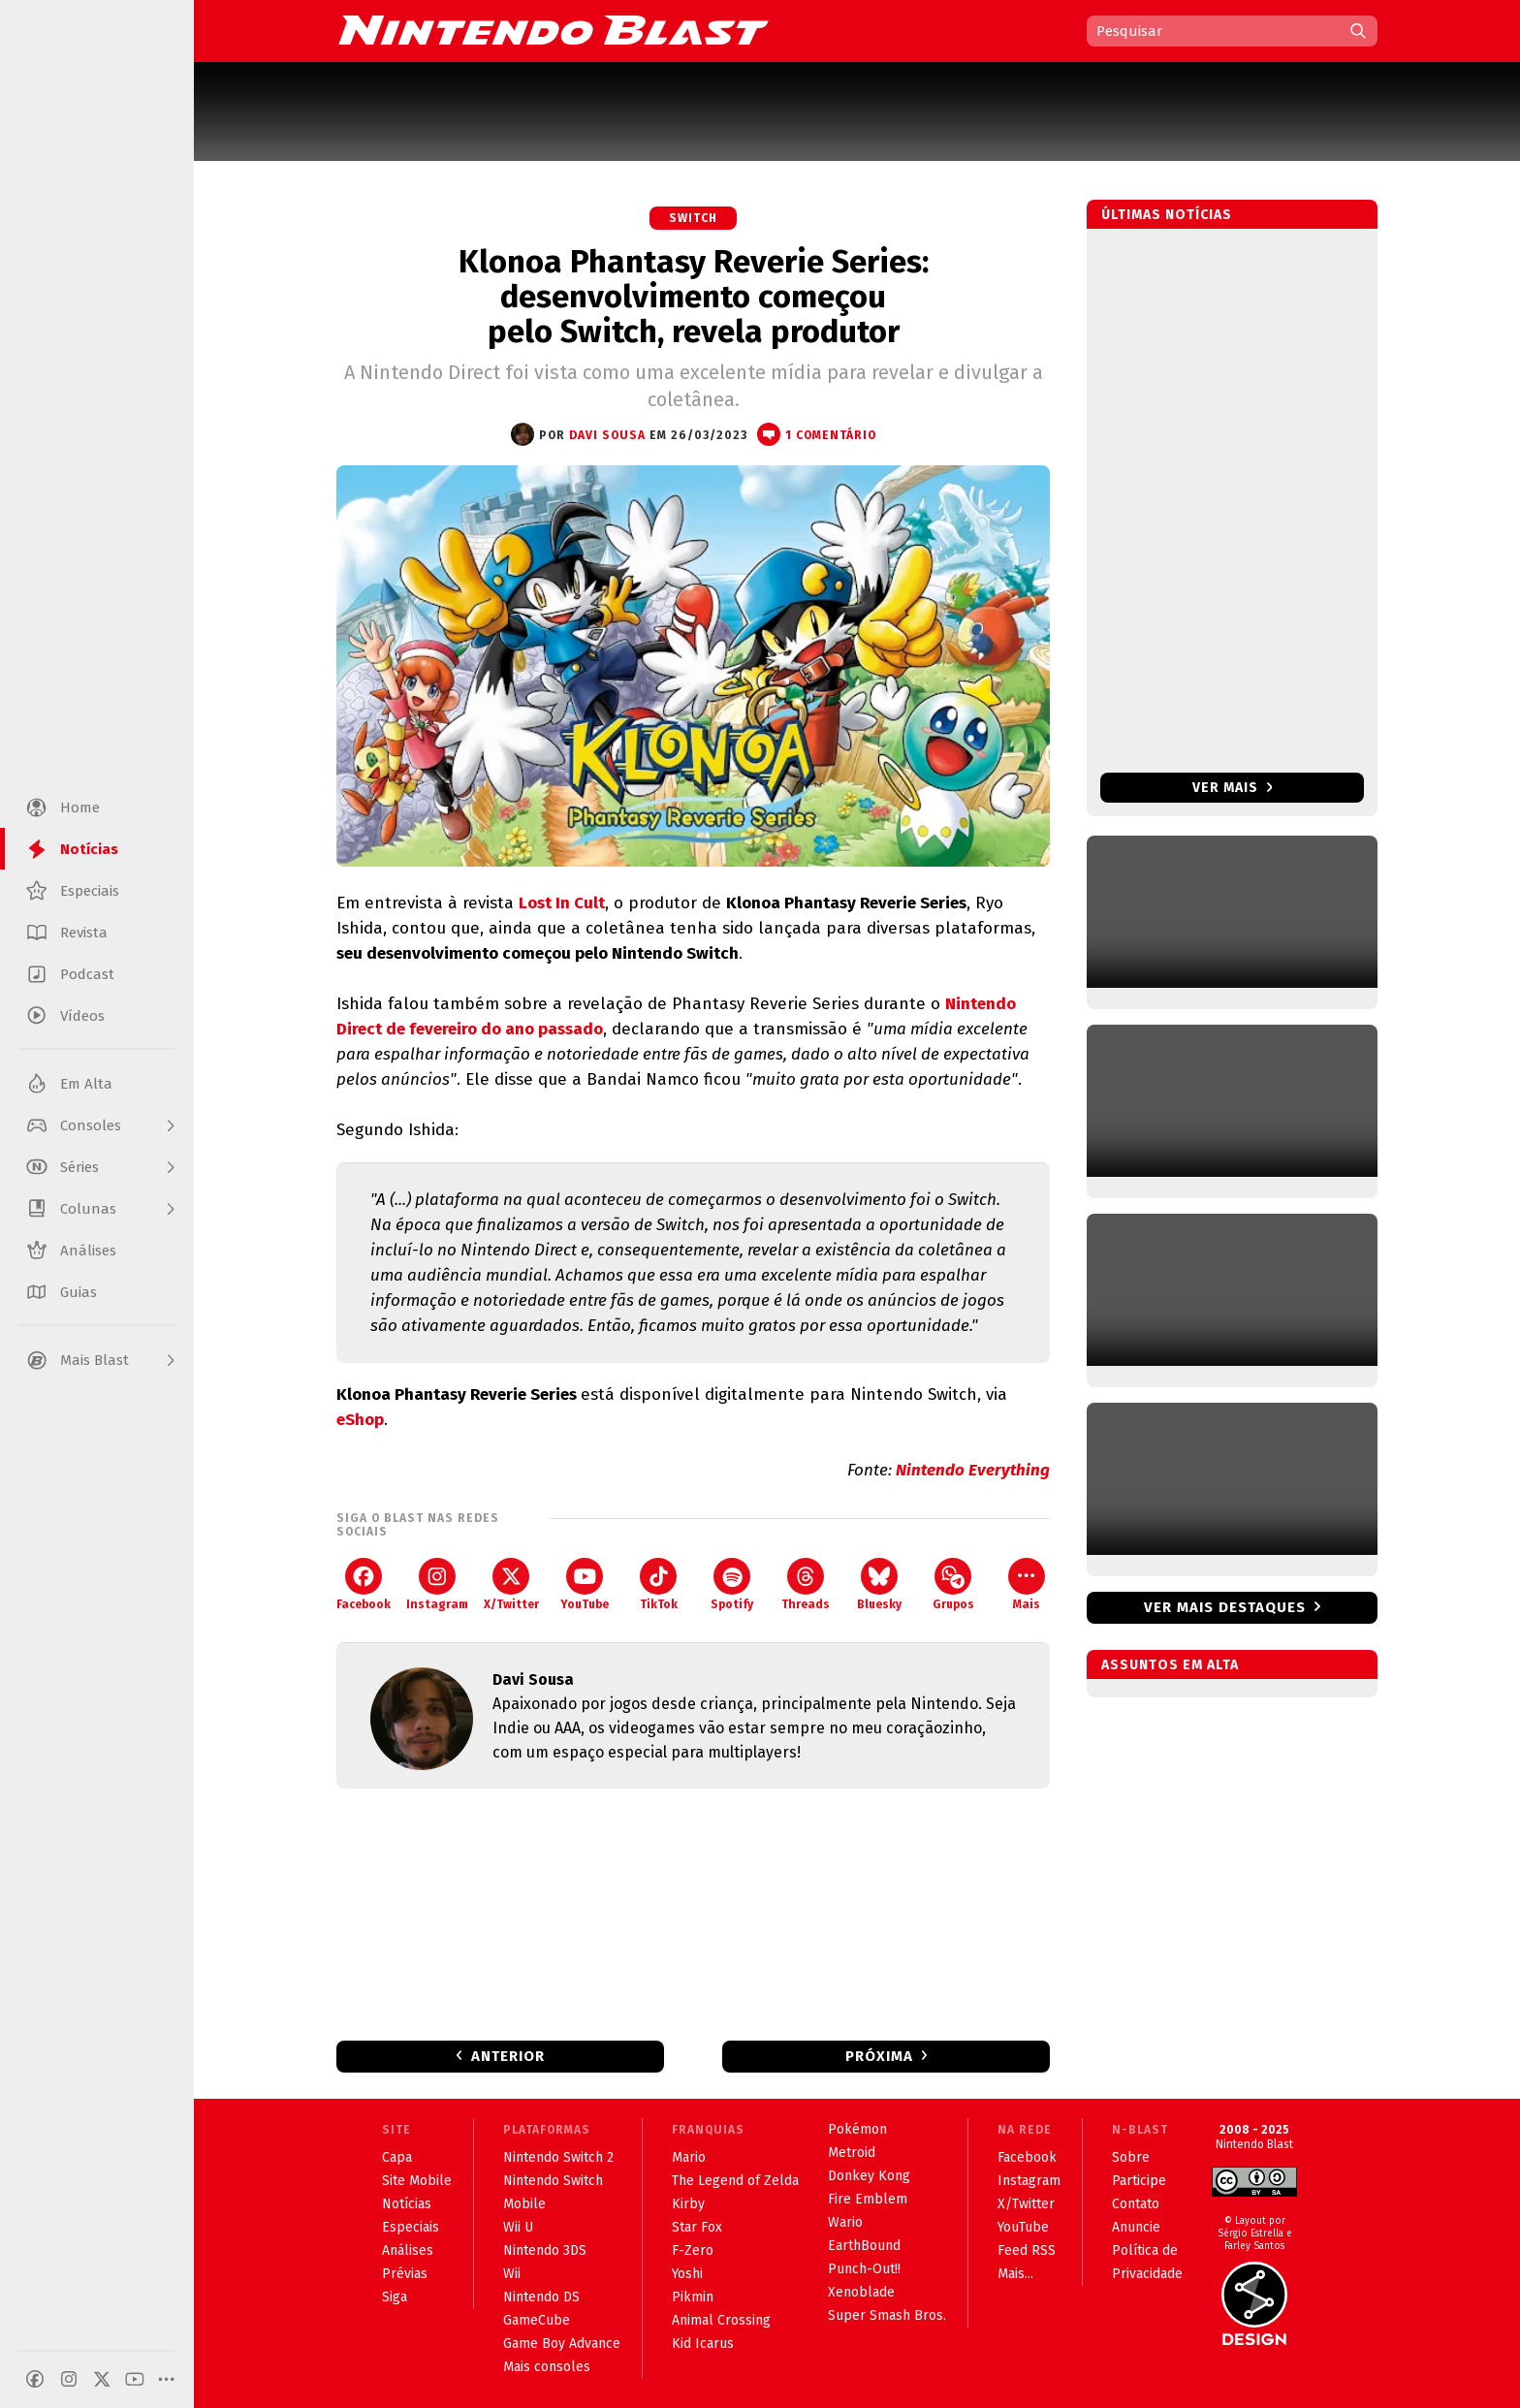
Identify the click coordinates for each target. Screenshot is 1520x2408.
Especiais (410, 2227)
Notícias (406, 2204)
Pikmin (692, 2297)
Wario (845, 2222)
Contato (1135, 2204)
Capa (397, 2157)
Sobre (1131, 2157)
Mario (689, 2157)
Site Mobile (417, 2180)
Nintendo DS (541, 2297)
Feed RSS (1027, 2250)
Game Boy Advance (561, 2343)
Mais (1026, 1584)
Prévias (405, 2273)
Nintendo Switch (553, 2180)
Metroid (851, 2152)
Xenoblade (861, 2292)
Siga (394, 2297)
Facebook (363, 1584)
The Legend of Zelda (735, 2180)
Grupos (953, 1584)
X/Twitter (511, 1584)
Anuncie (1136, 2227)
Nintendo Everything (973, 1470)
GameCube (536, 2320)
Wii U (518, 2227)
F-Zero (692, 2250)
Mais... (1015, 2273)
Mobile (524, 2204)
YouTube (584, 1584)
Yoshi (687, 2273)
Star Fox (697, 2227)
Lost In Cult (562, 903)
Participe (1139, 2180)
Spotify (732, 1584)
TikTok (659, 1584)
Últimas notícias (1166, 214)
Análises (407, 2250)
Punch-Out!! (864, 2269)
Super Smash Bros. (887, 2315)
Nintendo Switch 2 (558, 2157)
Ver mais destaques (1225, 1607)
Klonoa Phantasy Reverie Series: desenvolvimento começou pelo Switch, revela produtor (694, 296)
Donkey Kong (869, 2176)
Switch (693, 218)
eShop (360, 1420)
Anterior (508, 2056)
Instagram (437, 1584)
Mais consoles (546, 2367)
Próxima (879, 2056)
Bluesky (879, 1584)
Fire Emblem (867, 2199)
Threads (805, 1584)
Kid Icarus (703, 2343)
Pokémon (857, 2129)
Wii (512, 2273)
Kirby (688, 2204)
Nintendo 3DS (544, 2250)
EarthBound (864, 2245)
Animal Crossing (721, 2320)
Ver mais (1232, 787)
